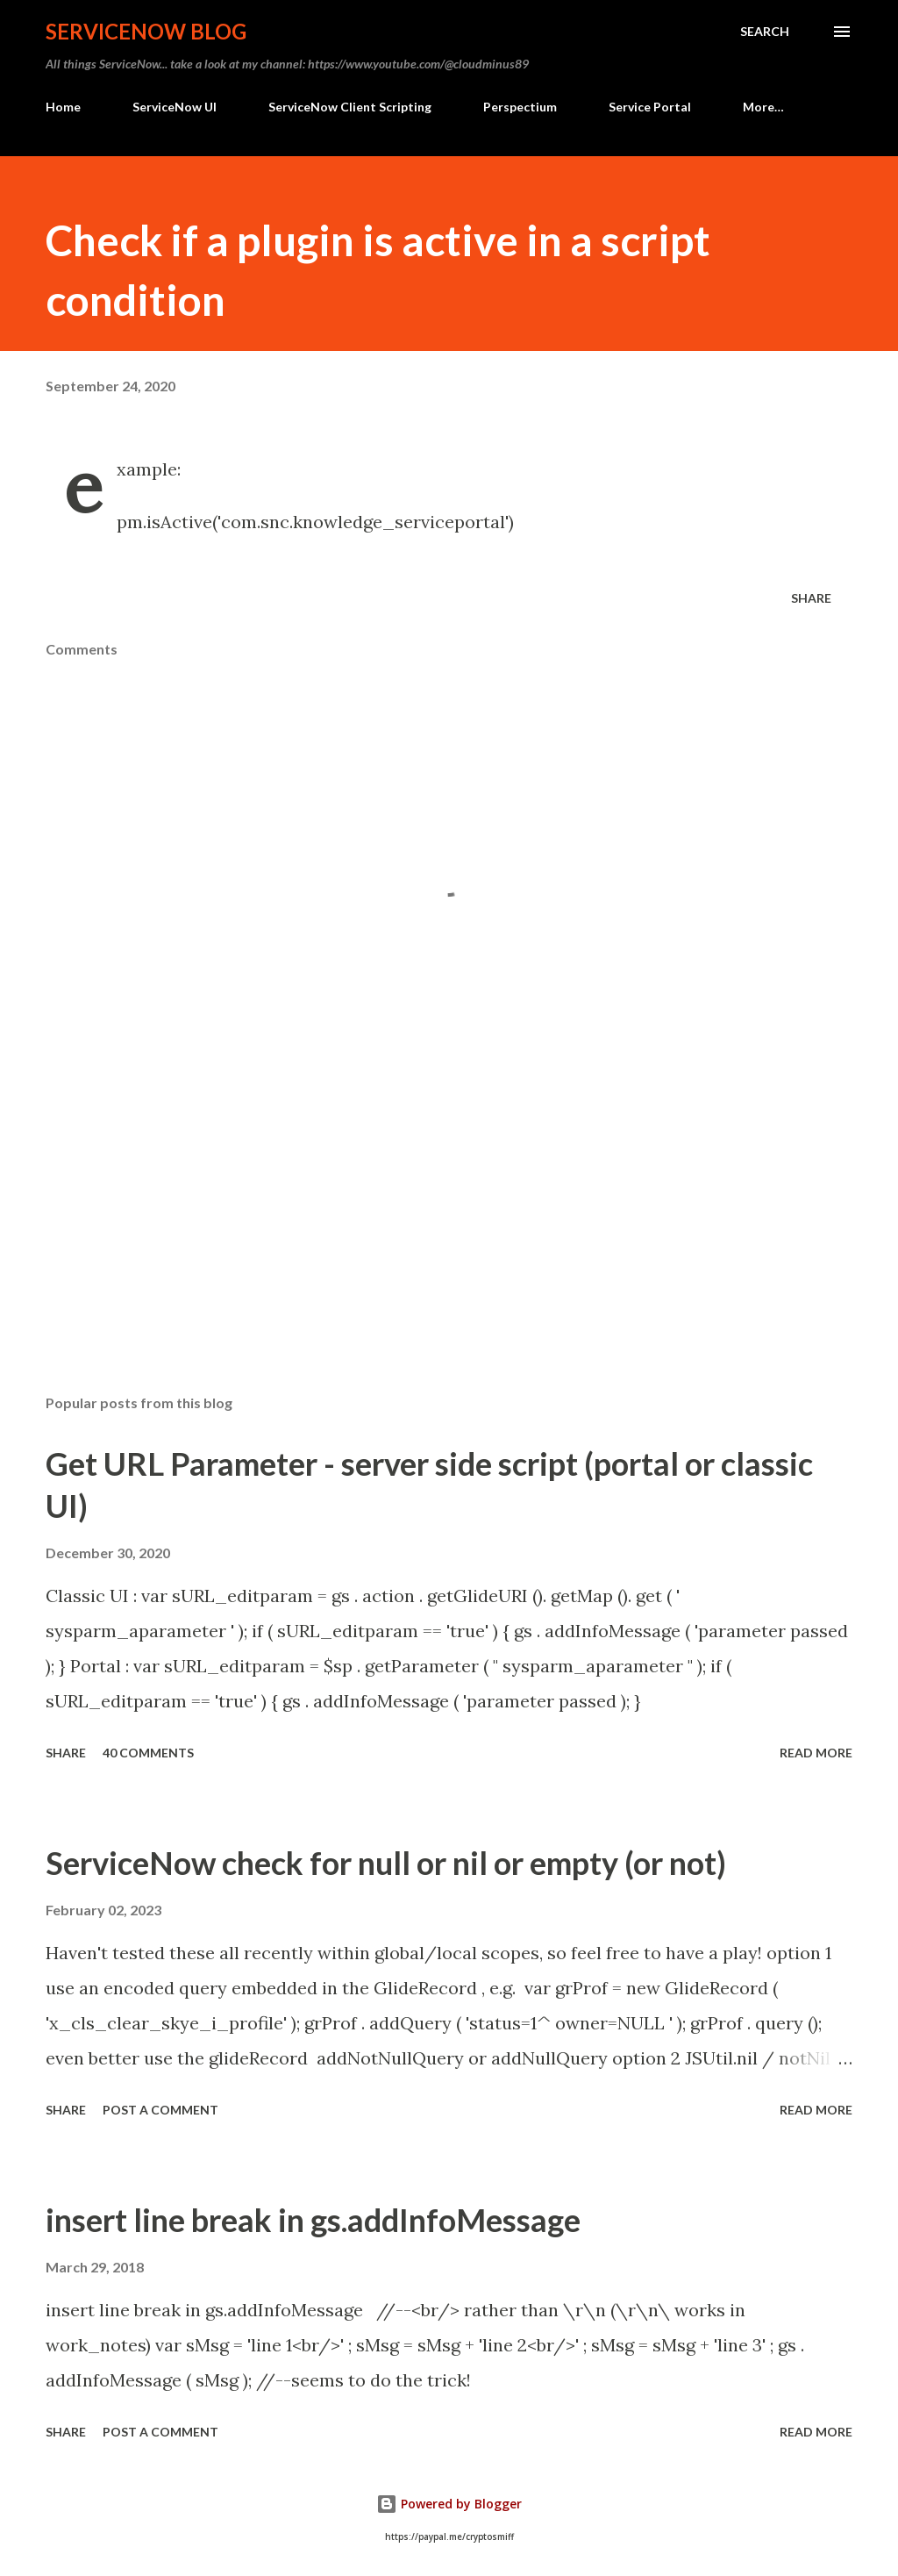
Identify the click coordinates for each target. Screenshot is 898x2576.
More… (763, 106)
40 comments (148, 1752)
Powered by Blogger (449, 2503)
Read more (816, 1752)
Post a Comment (160, 2109)
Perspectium (520, 106)
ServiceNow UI (174, 106)
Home (63, 106)
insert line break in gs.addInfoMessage (313, 2219)
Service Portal (650, 106)
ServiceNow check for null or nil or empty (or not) (386, 1862)
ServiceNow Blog (146, 31)
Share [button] (811, 597)
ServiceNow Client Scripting (349, 106)
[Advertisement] (449, 1243)
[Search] (764, 31)
